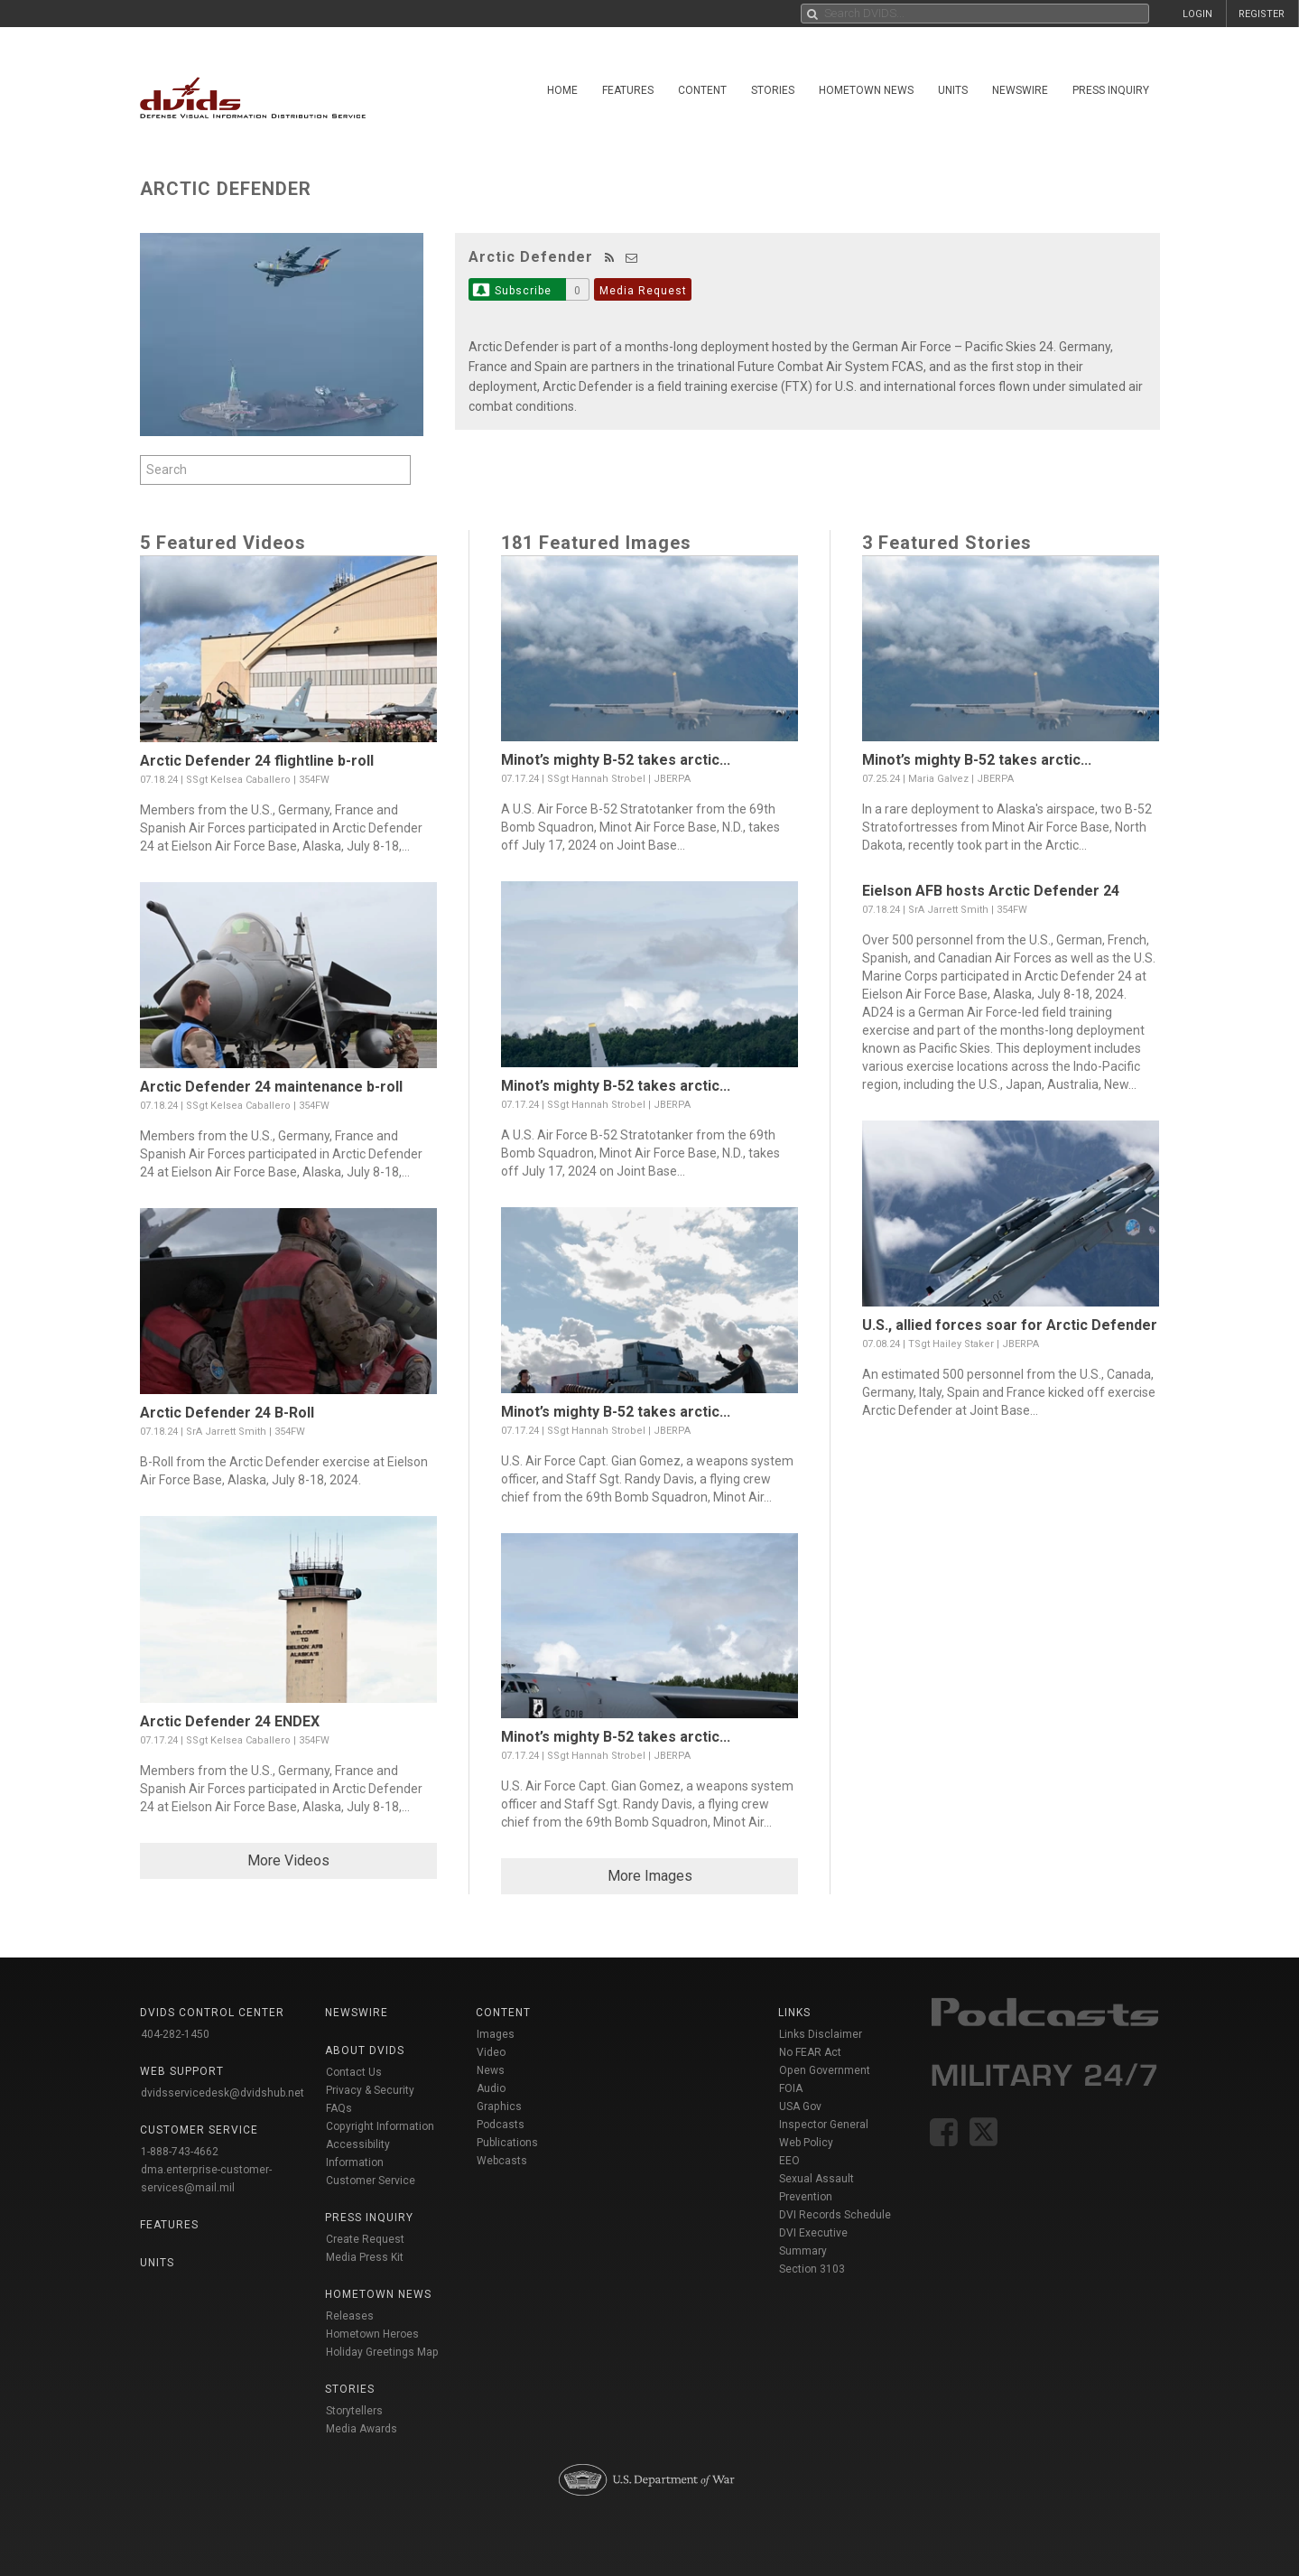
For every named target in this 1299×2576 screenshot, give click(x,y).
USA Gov (800, 2106)
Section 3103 (812, 2269)
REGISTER (1262, 14)
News (491, 2070)
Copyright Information (380, 2126)
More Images (650, 1875)
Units (953, 90)
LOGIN (1197, 14)
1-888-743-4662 (179, 2151)
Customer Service (370, 2180)
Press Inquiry (1110, 90)
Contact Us (354, 2072)
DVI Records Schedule (835, 2215)
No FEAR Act (810, 2052)
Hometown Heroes (372, 2334)
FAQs (339, 2108)
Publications (507, 2142)
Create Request (365, 2239)
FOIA (791, 2088)
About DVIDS (364, 2050)
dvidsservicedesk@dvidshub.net (222, 2093)
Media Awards (361, 2429)
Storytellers (354, 2410)
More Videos (288, 1860)
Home (562, 90)
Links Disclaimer (820, 2034)
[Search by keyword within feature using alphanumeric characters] (275, 470)
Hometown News (866, 90)
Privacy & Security (370, 2090)
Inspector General (823, 2124)
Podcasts (500, 2124)
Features (628, 90)
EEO (789, 2160)
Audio (491, 2088)
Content (702, 90)
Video (491, 2052)
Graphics (499, 2106)
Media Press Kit (365, 2257)
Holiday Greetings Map (382, 2352)
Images (496, 2034)
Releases (350, 2316)
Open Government (824, 2070)
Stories (772, 90)
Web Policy (806, 2142)
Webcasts (502, 2160)
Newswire (1020, 90)
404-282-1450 (175, 2034)
